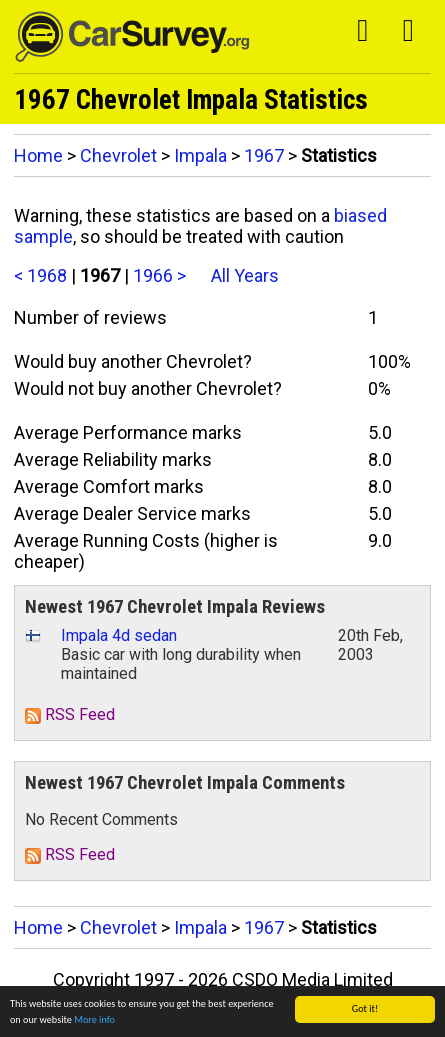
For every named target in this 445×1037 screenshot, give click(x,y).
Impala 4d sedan (119, 635)
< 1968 (40, 275)
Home (38, 155)
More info (94, 1020)
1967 (264, 155)
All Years (245, 275)
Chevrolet (118, 155)
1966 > (159, 275)
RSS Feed (70, 714)
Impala (200, 155)
